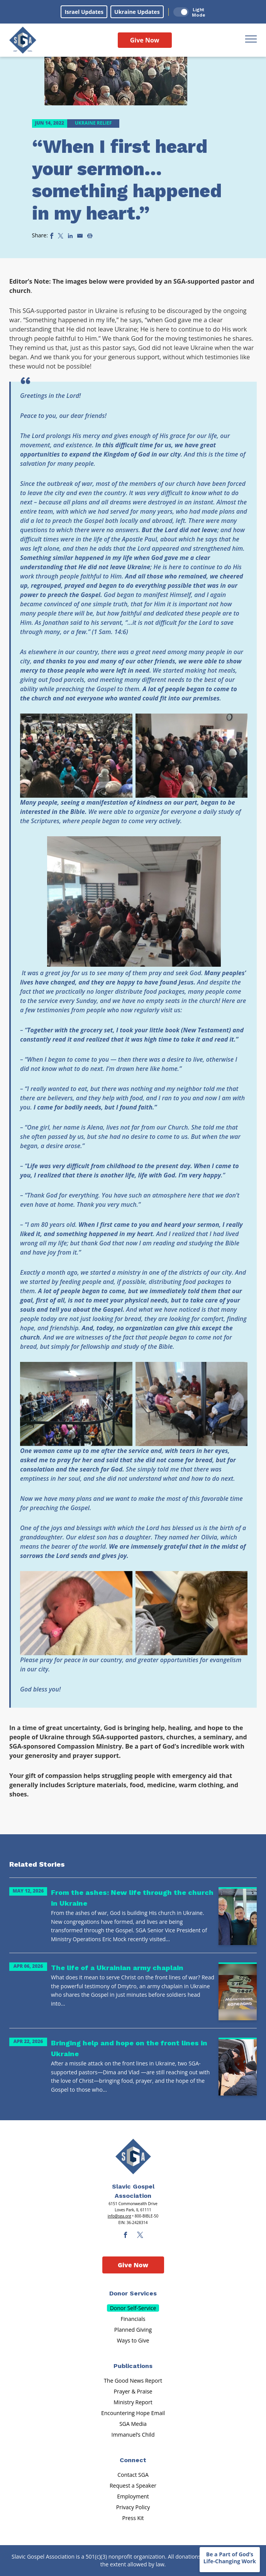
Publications (133, 2366)
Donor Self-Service (133, 2308)
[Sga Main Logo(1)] (133, 2156)
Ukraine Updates (137, 11)
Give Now (144, 40)
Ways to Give (133, 2340)
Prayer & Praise (133, 2391)
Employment (133, 2496)
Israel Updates (83, 11)
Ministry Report (133, 2402)
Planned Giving (133, 2329)
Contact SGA (133, 2474)
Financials (133, 2318)
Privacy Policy (133, 2507)
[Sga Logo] (22, 40)
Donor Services (133, 2293)
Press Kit (133, 2518)
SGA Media (133, 2423)
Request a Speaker (133, 2485)
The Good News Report (133, 2380)
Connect (133, 2460)
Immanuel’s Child (133, 2434)
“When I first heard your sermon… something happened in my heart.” (127, 179)
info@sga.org (119, 2216)
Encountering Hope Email (133, 2413)
